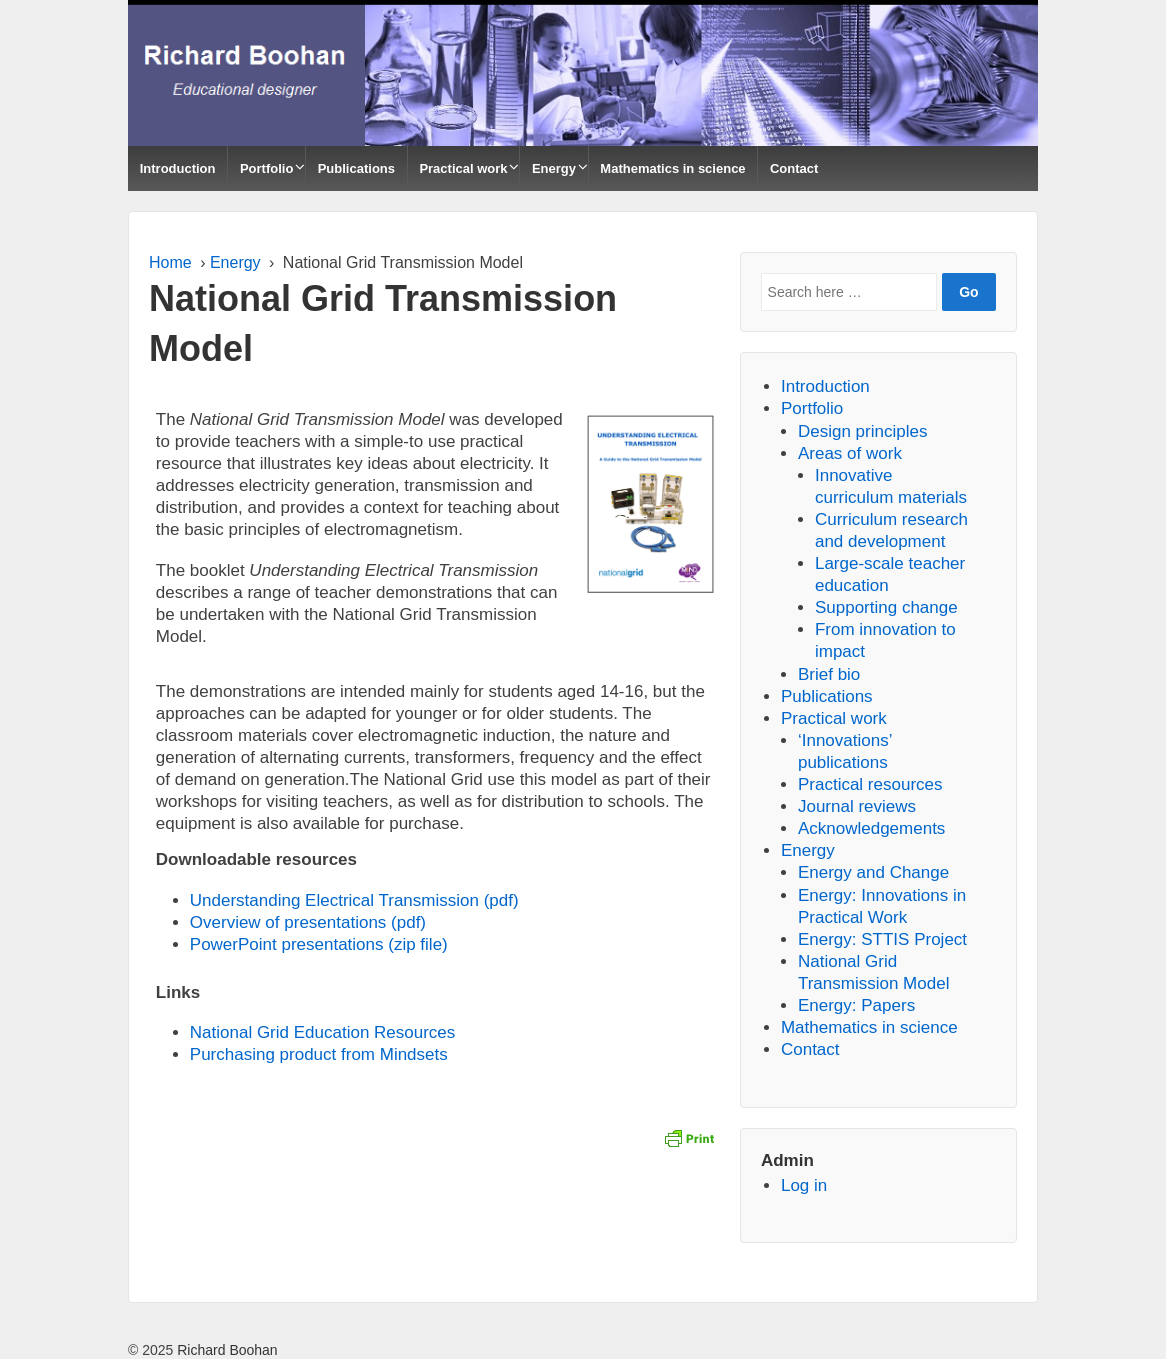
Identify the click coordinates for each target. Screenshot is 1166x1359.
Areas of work (850, 453)
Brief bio (829, 674)
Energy (554, 168)
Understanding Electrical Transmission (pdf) (354, 900)
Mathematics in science (672, 168)
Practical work (463, 168)
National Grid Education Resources (323, 1032)
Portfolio (266, 168)
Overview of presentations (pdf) (308, 922)
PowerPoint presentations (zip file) (319, 944)
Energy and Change (873, 872)
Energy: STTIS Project (882, 939)
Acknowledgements (871, 828)
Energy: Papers (856, 1005)
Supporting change (886, 607)
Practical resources (870, 784)
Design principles (862, 431)
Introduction (178, 168)
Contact (794, 168)
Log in (804, 1185)
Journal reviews (857, 806)
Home (170, 262)
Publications (356, 168)
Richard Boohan (225, 1350)
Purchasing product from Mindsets (319, 1054)
